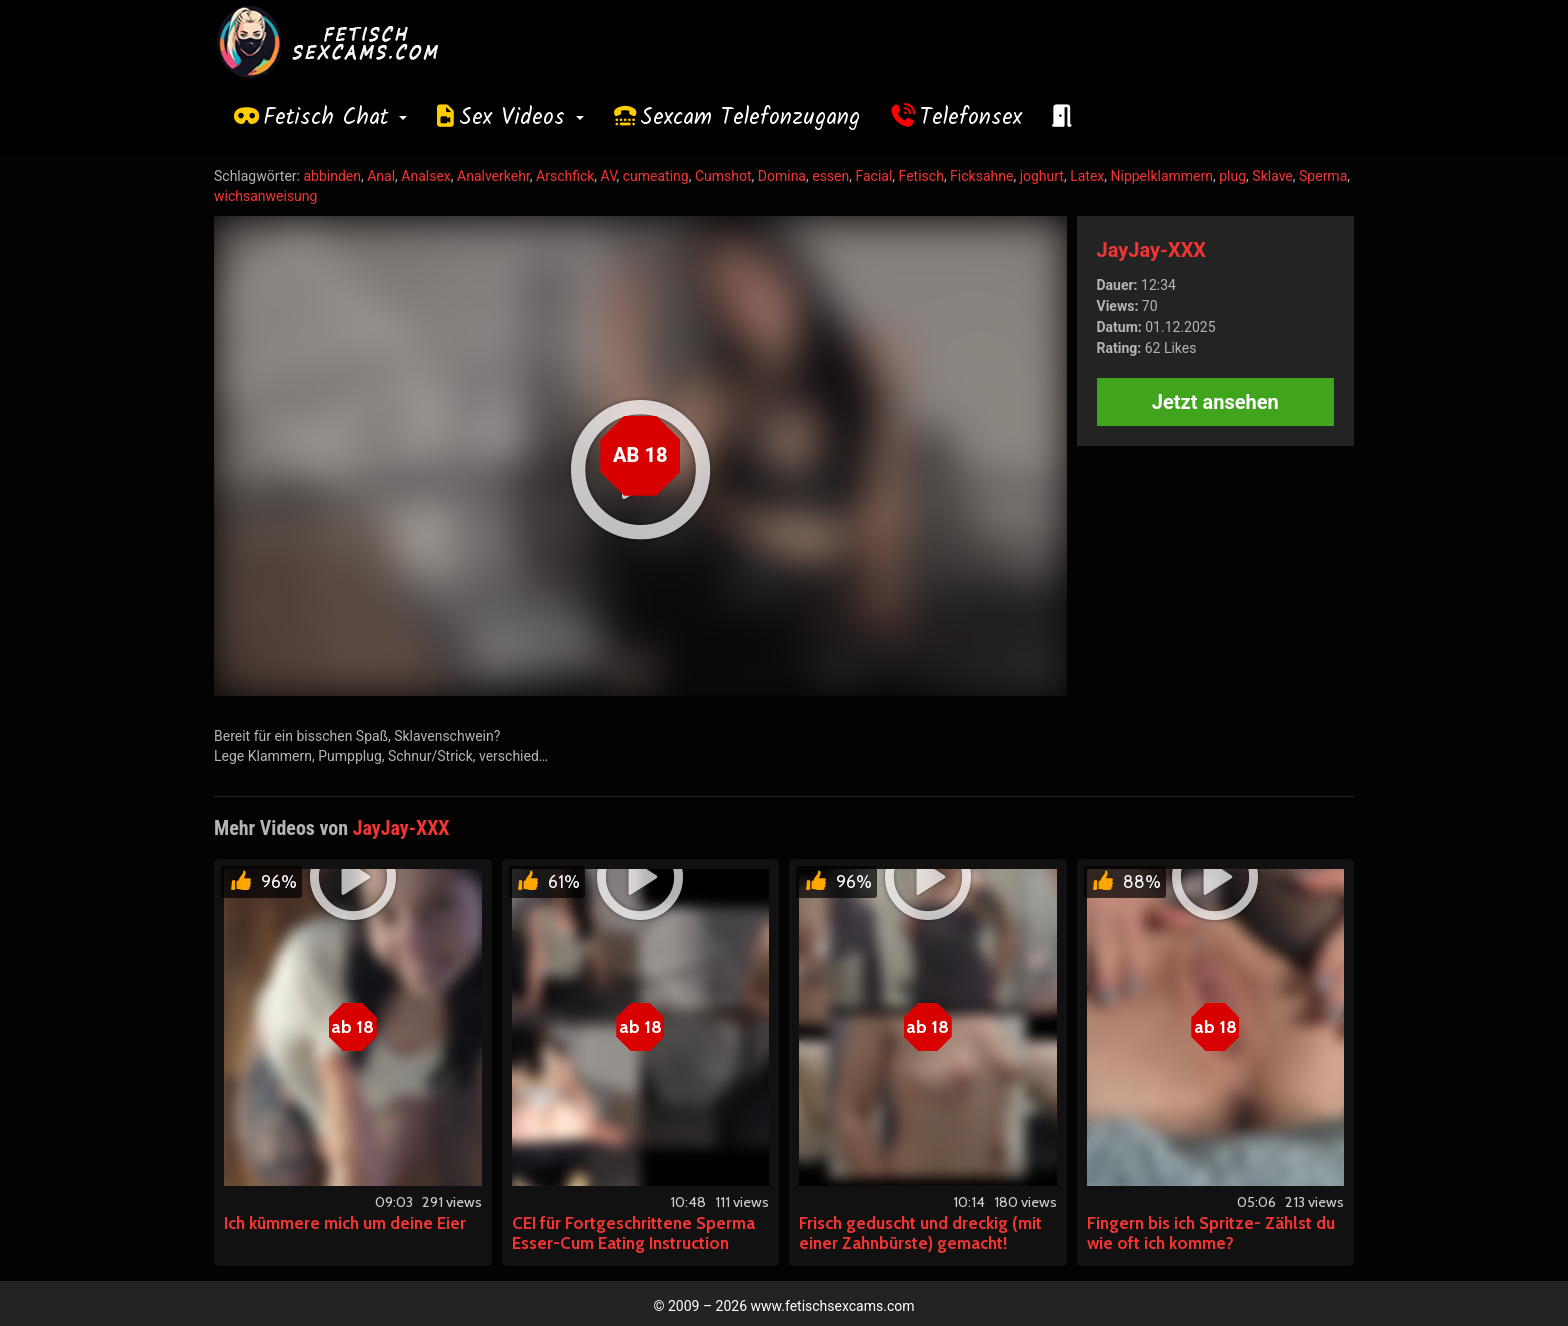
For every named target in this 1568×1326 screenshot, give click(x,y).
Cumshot (723, 176)
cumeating (656, 176)
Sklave (1272, 176)
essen (830, 176)
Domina (782, 176)
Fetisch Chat (335, 118)
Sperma (1323, 176)
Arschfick (565, 176)
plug (1232, 176)
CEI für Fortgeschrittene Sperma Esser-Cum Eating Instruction (633, 1233)
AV (609, 176)
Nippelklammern (1162, 176)
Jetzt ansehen (1215, 402)
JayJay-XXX (1152, 250)
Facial (873, 176)
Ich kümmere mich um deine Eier (345, 1223)
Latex (1087, 176)
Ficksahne (981, 176)
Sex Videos (521, 118)
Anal (381, 176)
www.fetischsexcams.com (833, 1306)
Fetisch (921, 176)
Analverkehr (493, 176)
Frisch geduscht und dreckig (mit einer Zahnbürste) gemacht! (920, 1233)
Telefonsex (971, 118)
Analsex (425, 176)
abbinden (332, 176)
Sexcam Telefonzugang (750, 118)
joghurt (1042, 176)
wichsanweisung (265, 196)
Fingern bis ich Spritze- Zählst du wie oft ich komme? (1211, 1233)
